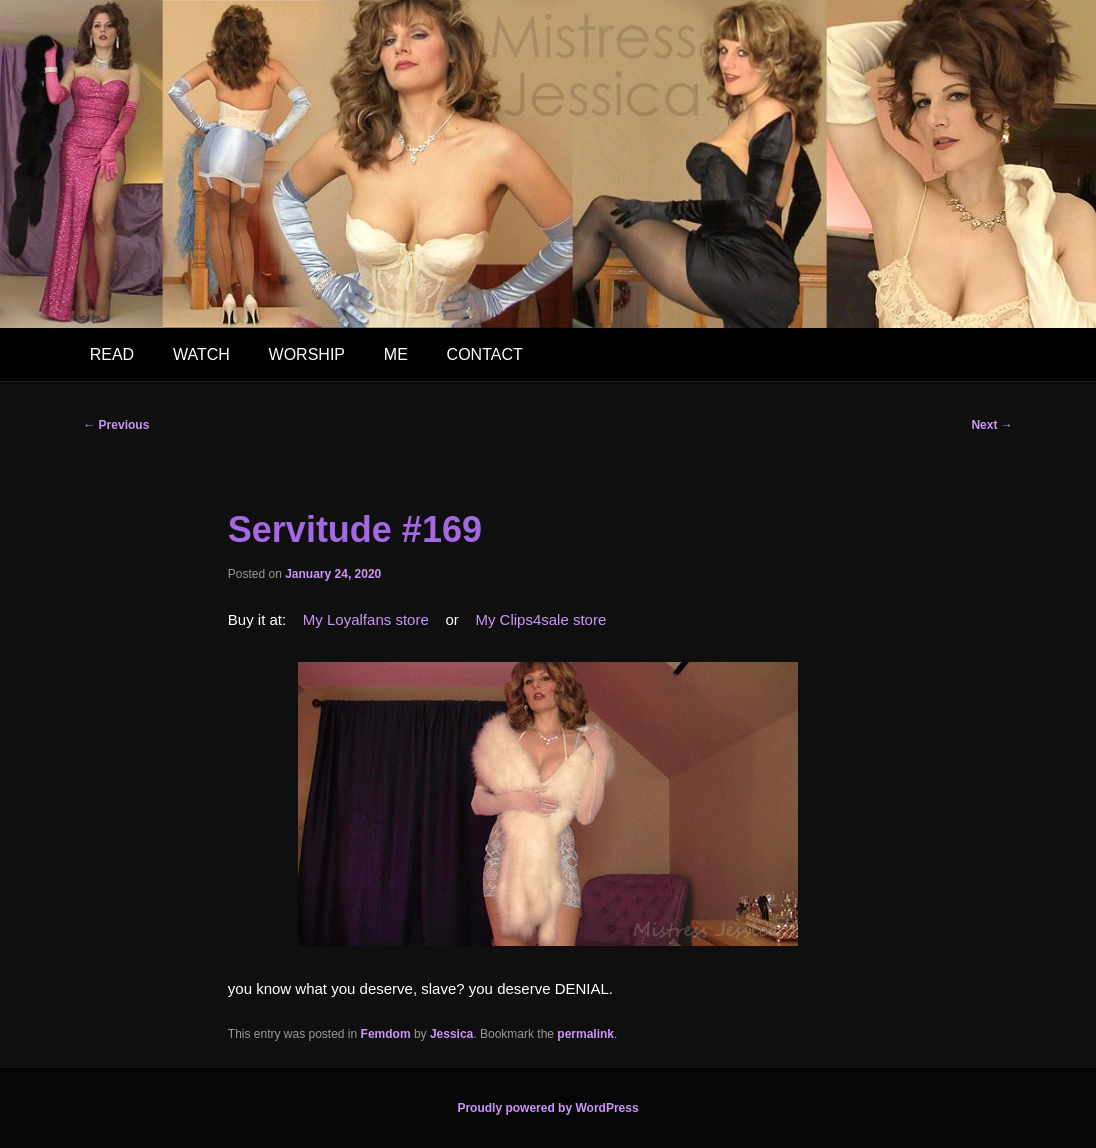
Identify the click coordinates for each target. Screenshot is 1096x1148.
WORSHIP (307, 354)
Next (991, 425)
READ (112, 354)
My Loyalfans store (366, 619)
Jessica (451, 1034)
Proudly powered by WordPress (547, 1108)
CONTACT (485, 354)
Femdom (386, 1034)
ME (396, 354)
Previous (116, 425)
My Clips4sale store (540, 619)
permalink (585, 1034)
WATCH (201, 354)
